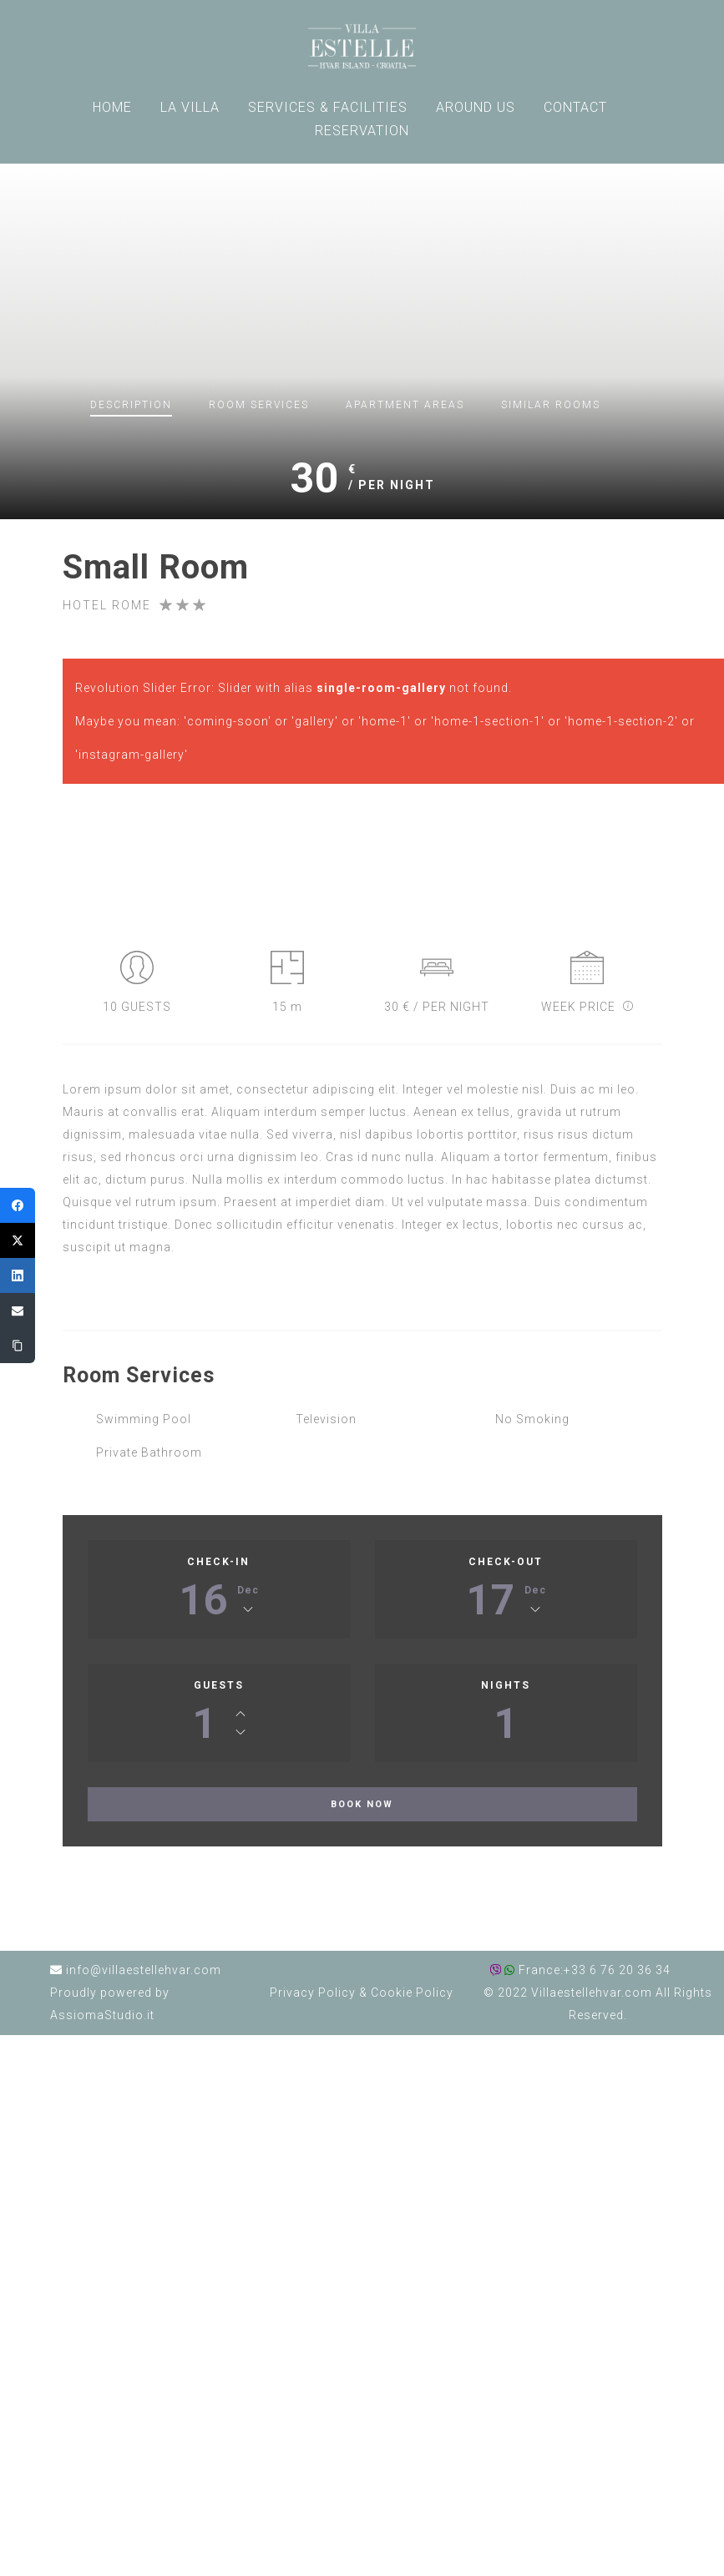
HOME (112, 107)
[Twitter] (17, 1240)
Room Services (259, 405)
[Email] (17, 1310)
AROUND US (475, 107)
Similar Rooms (550, 405)
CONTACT (575, 107)
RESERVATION (362, 131)
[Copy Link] (17, 1345)
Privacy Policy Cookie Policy (361, 1992)
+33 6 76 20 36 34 (617, 1970)
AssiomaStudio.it (102, 2015)
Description (131, 405)
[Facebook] (17, 1205)
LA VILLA (190, 107)
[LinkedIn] (17, 1275)
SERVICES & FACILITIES (328, 107)
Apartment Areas (405, 405)
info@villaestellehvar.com (143, 1970)
